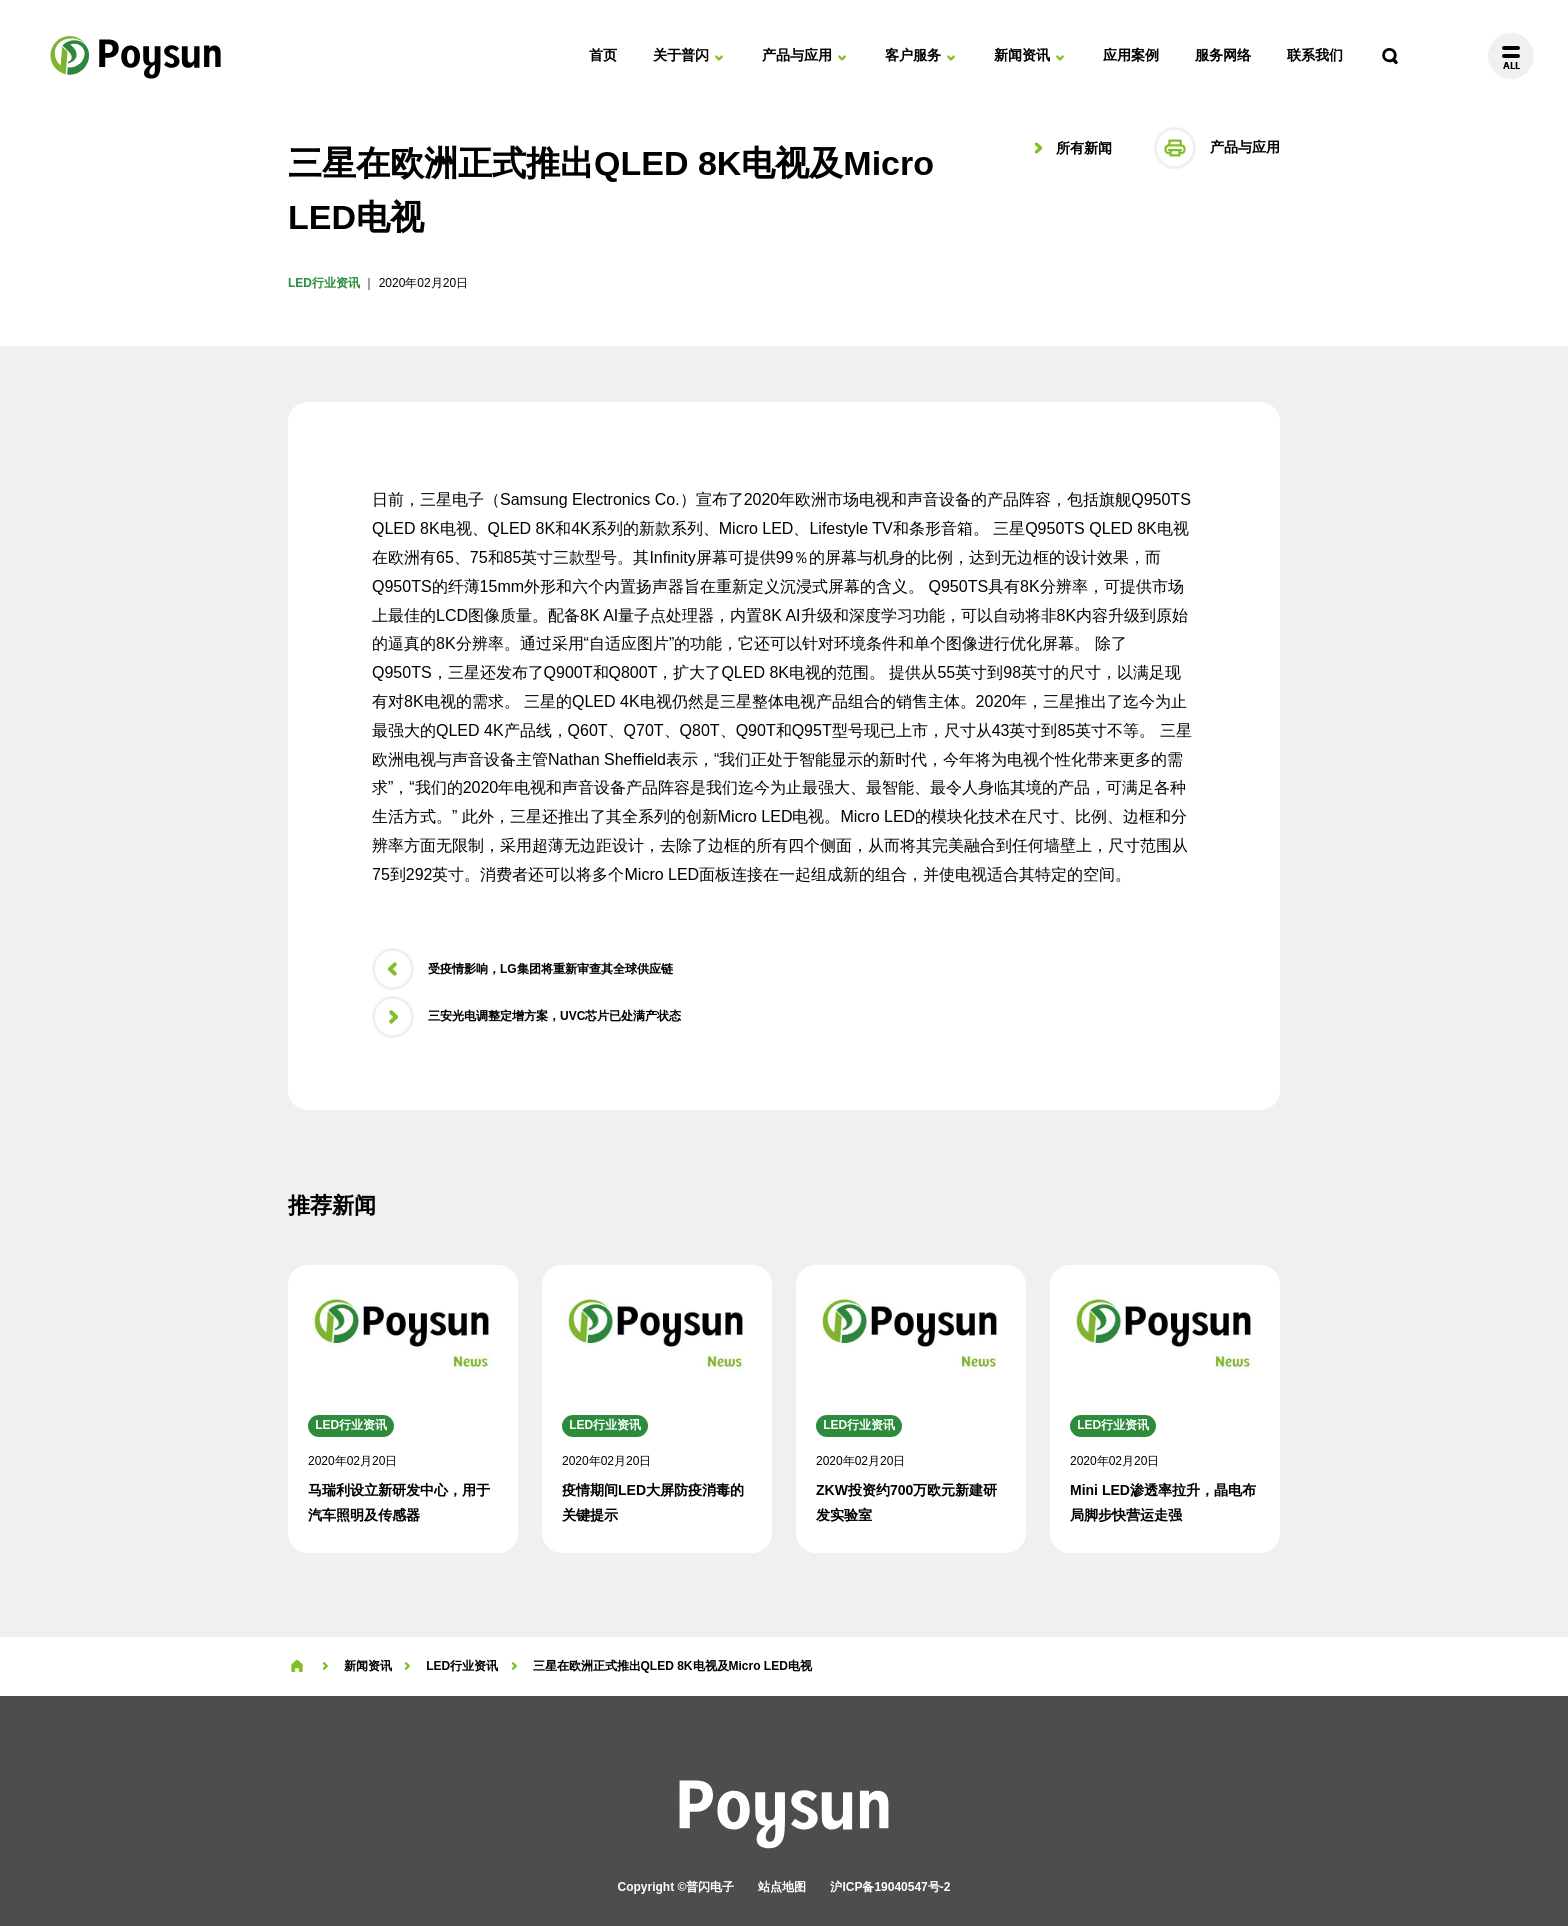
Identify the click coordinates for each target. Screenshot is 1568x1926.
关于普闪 (681, 55)
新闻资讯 (1022, 55)
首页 (603, 55)
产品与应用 (797, 55)
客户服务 (913, 55)
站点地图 (782, 1887)
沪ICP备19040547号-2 (890, 1887)
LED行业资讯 (324, 283)
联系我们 (1315, 55)
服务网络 (1223, 55)
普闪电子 (137, 56)
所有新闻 (1082, 148)
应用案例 (1131, 55)
